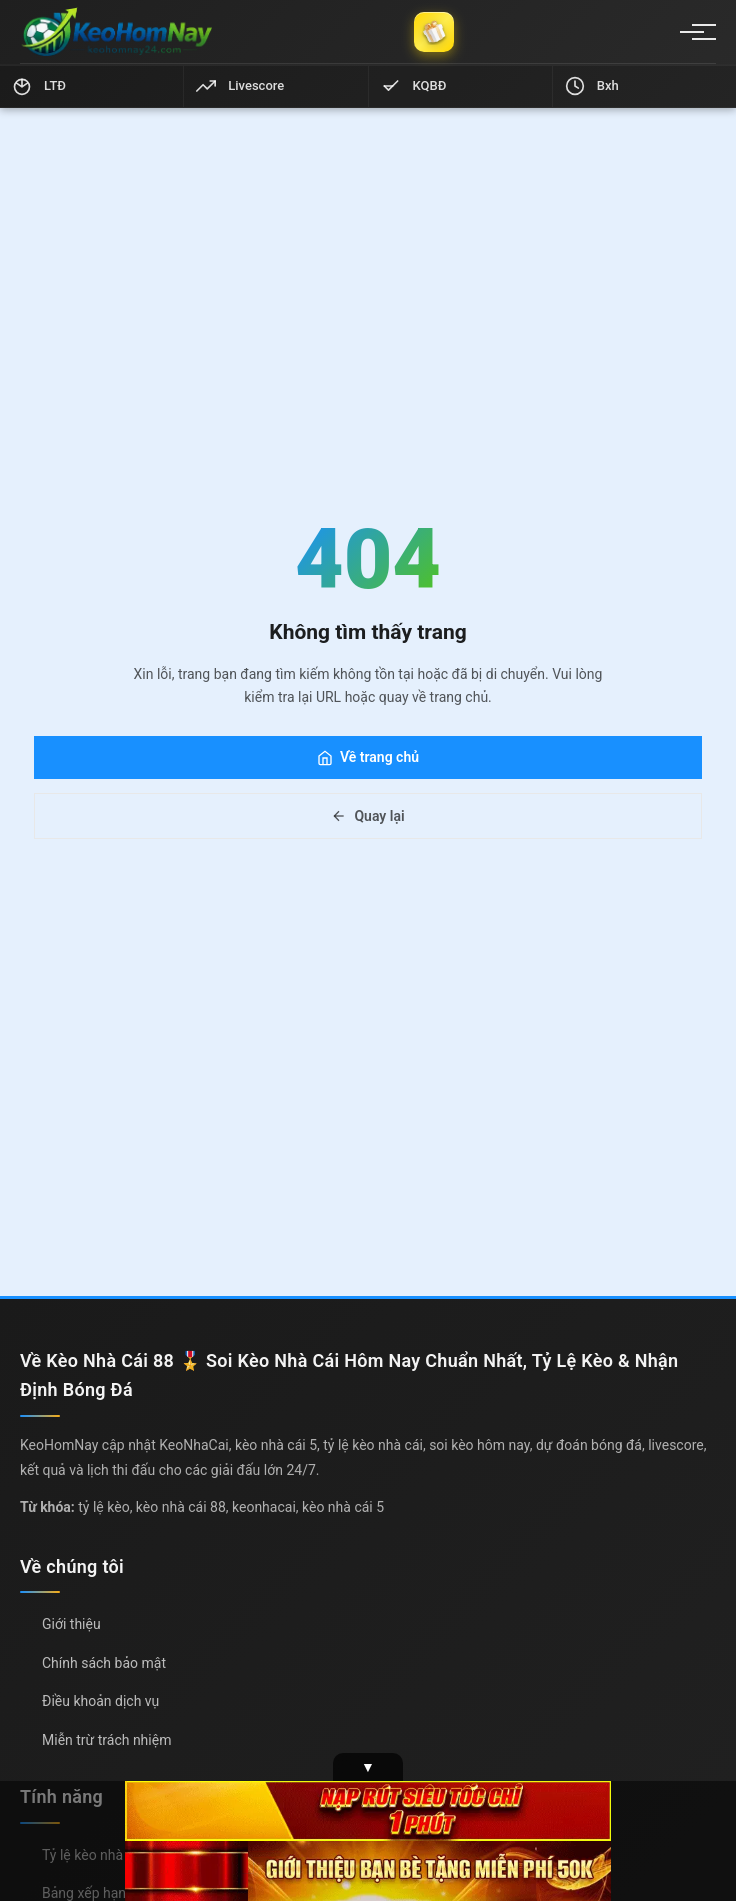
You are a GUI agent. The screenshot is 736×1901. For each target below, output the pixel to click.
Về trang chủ (368, 757)
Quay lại (367, 816)
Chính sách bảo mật (104, 1663)
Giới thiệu (71, 1624)
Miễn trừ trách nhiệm (106, 1740)
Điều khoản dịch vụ (100, 1701)
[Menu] (692, 32)
